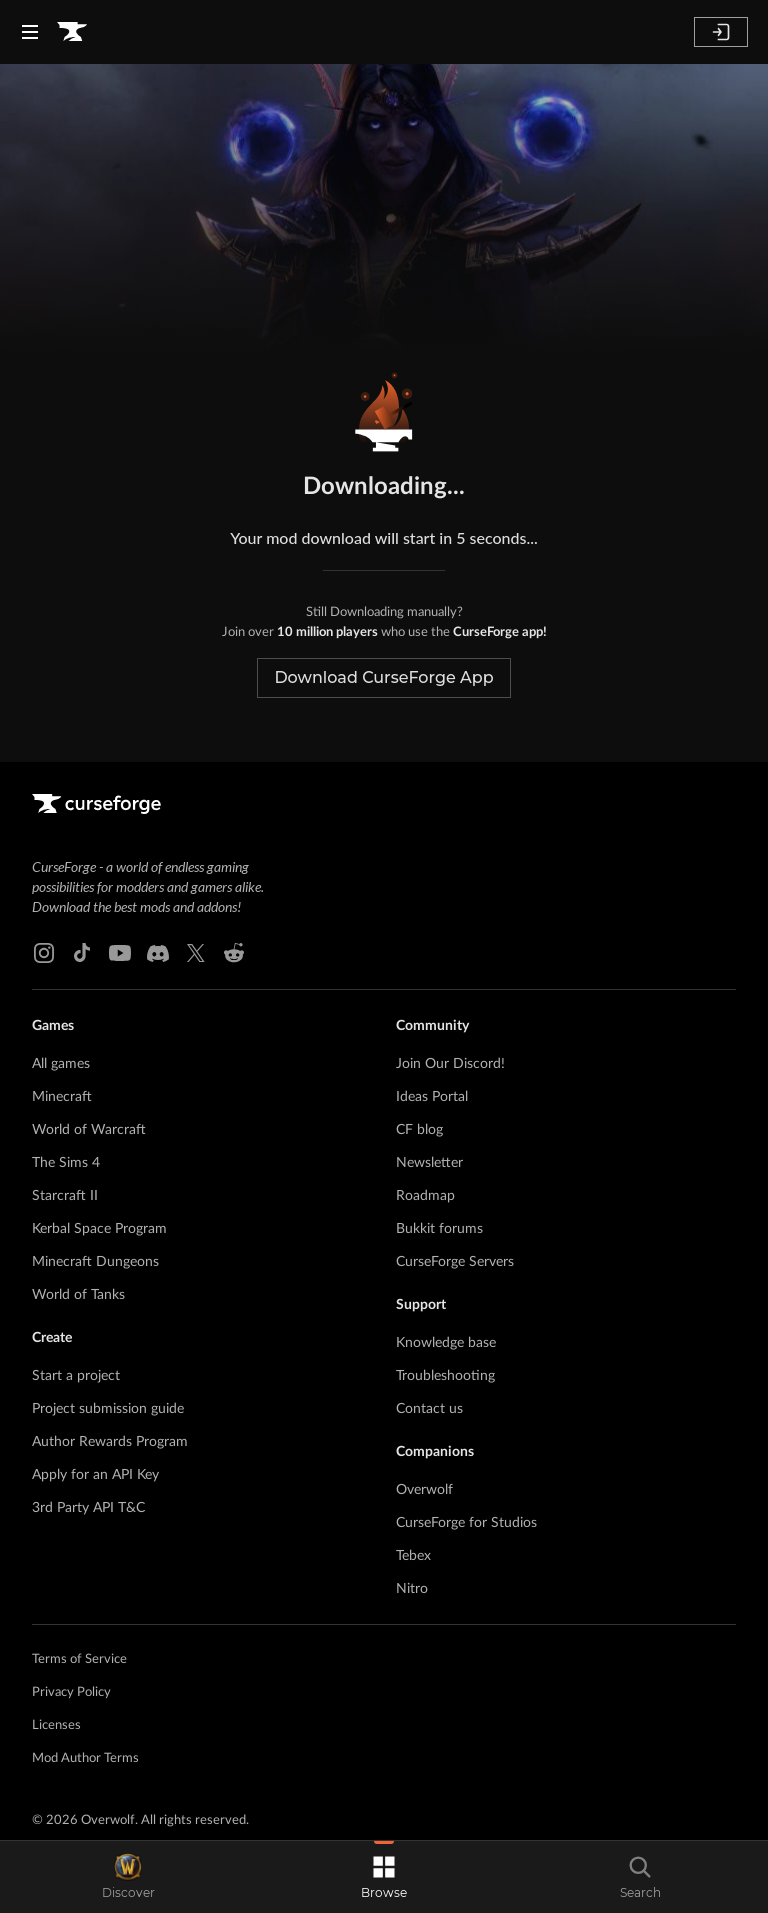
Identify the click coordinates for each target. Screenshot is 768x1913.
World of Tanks (78, 1295)
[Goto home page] (72, 32)
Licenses (56, 1725)
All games (61, 1064)
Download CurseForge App (383, 677)
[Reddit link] (234, 953)
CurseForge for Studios (466, 1523)
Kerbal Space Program (99, 1229)
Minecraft (62, 1097)
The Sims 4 (66, 1163)
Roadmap (425, 1196)
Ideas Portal (432, 1097)
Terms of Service (79, 1659)
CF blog (419, 1130)
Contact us (429, 1409)
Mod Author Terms (85, 1758)
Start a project (76, 1376)
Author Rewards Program (110, 1442)
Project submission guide (108, 1409)
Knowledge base (446, 1343)
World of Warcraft (89, 1130)
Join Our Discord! (450, 1064)
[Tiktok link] (82, 953)
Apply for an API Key (95, 1475)
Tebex (413, 1556)
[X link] (196, 953)
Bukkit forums (439, 1229)
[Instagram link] (44, 953)
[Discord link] (158, 953)
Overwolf (424, 1490)
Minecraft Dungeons (95, 1262)
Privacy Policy (71, 1692)
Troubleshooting (445, 1376)
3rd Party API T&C (88, 1508)
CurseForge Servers (455, 1262)
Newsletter (429, 1163)
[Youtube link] (120, 953)
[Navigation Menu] (30, 32)
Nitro (412, 1589)
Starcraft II (65, 1196)
